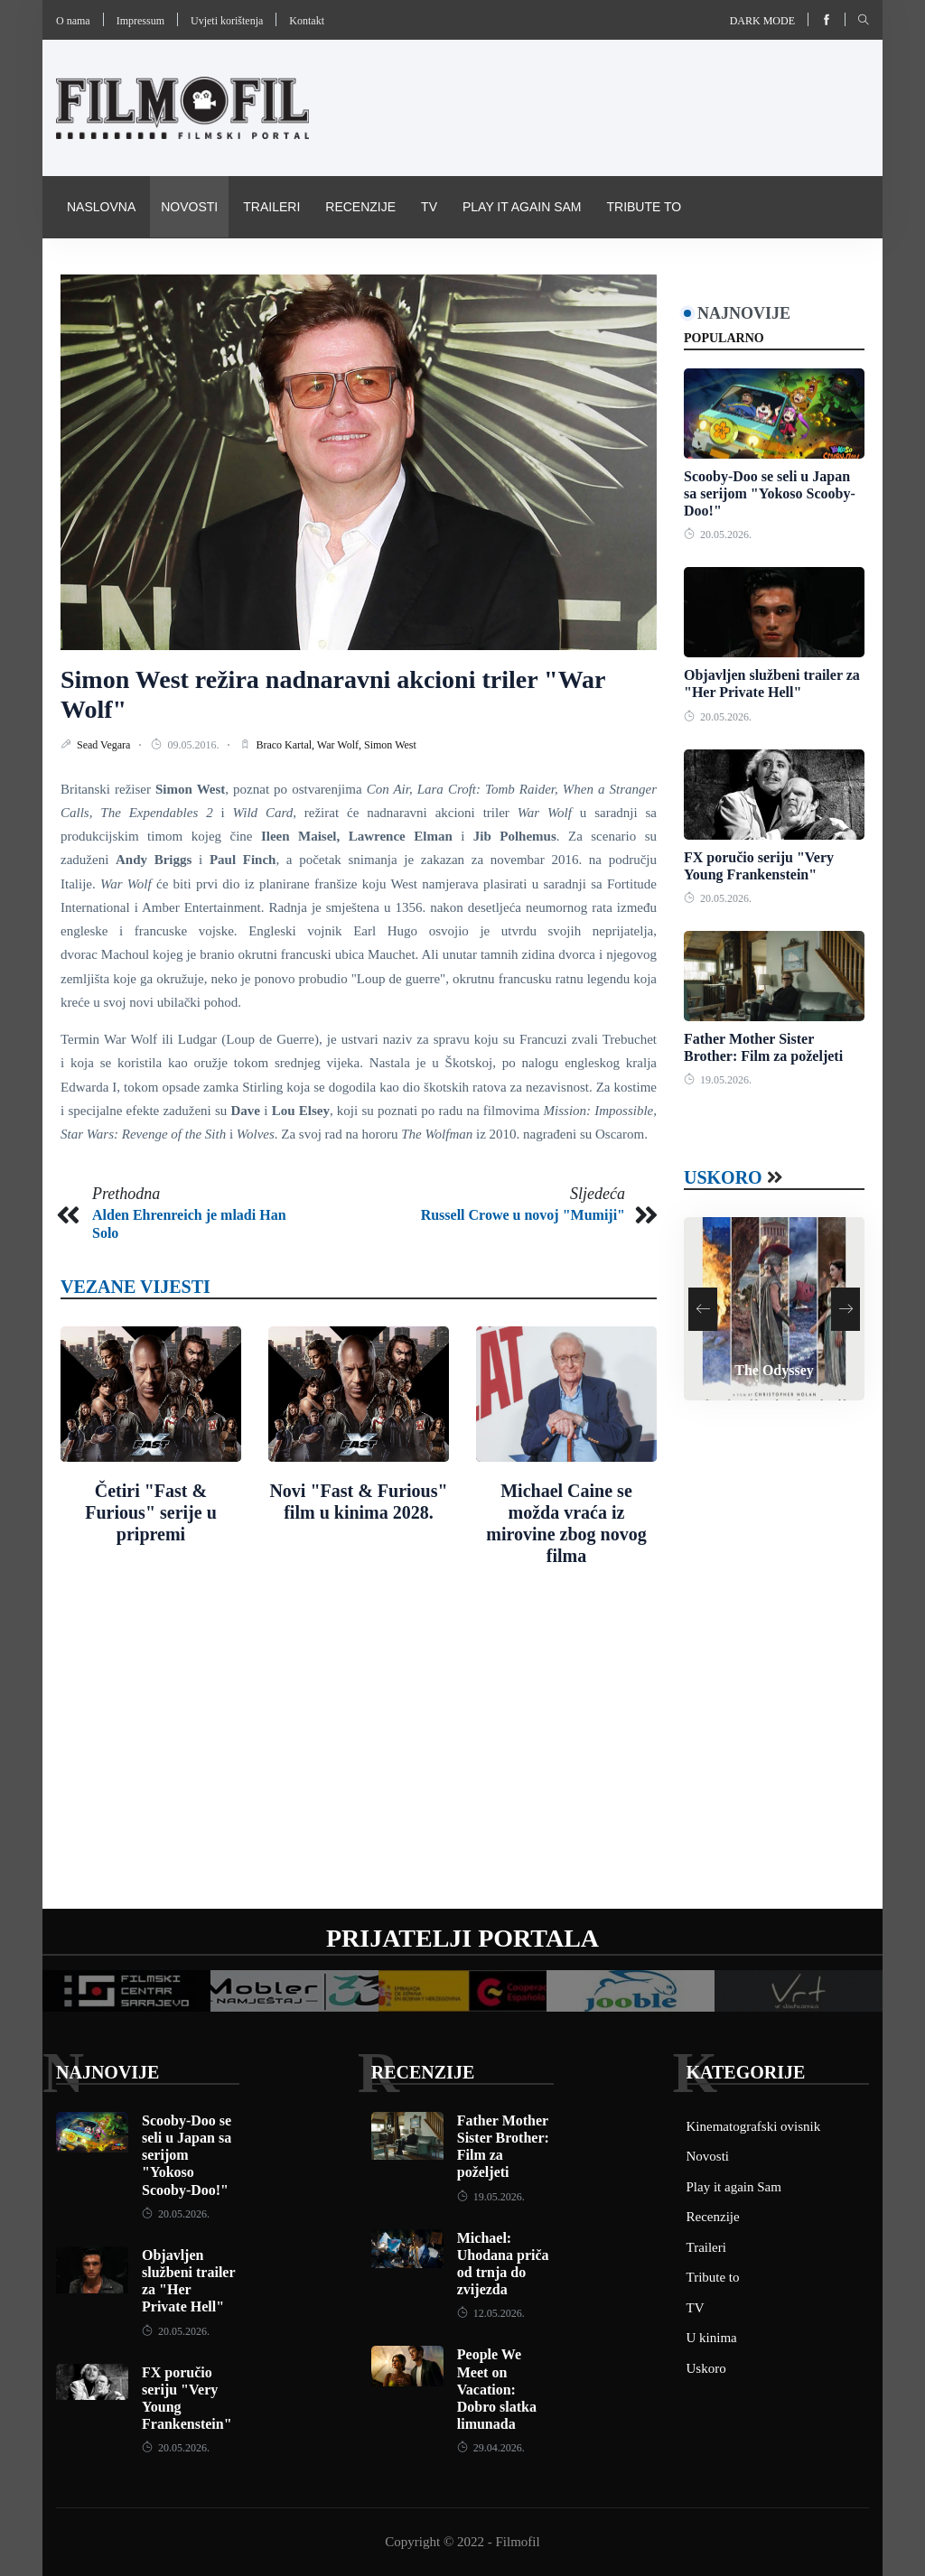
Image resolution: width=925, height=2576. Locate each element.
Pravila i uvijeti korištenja (363, 268)
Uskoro (723, 1177)
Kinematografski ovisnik (154, 268)
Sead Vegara (105, 745)
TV (429, 207)
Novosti (189, 207)
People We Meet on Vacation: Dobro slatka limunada (497, 2389)
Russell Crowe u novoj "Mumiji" (523, 1215)
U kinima (712, 2337)
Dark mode (762, 20)
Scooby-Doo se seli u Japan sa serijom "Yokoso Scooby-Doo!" (769, 493)
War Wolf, (340, 745)
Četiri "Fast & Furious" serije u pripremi (151, 1512)
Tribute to (643, 207)
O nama (73, 20)
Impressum (140, 20)
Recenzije (360, 207)
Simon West (390, 745)
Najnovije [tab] (743, 313)
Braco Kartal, (286, 745)
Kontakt (306, 20)
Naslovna (101, 207)
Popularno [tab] (724, 338)
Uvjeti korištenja (227, 20)
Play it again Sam (522, 207)
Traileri (271, 207)
